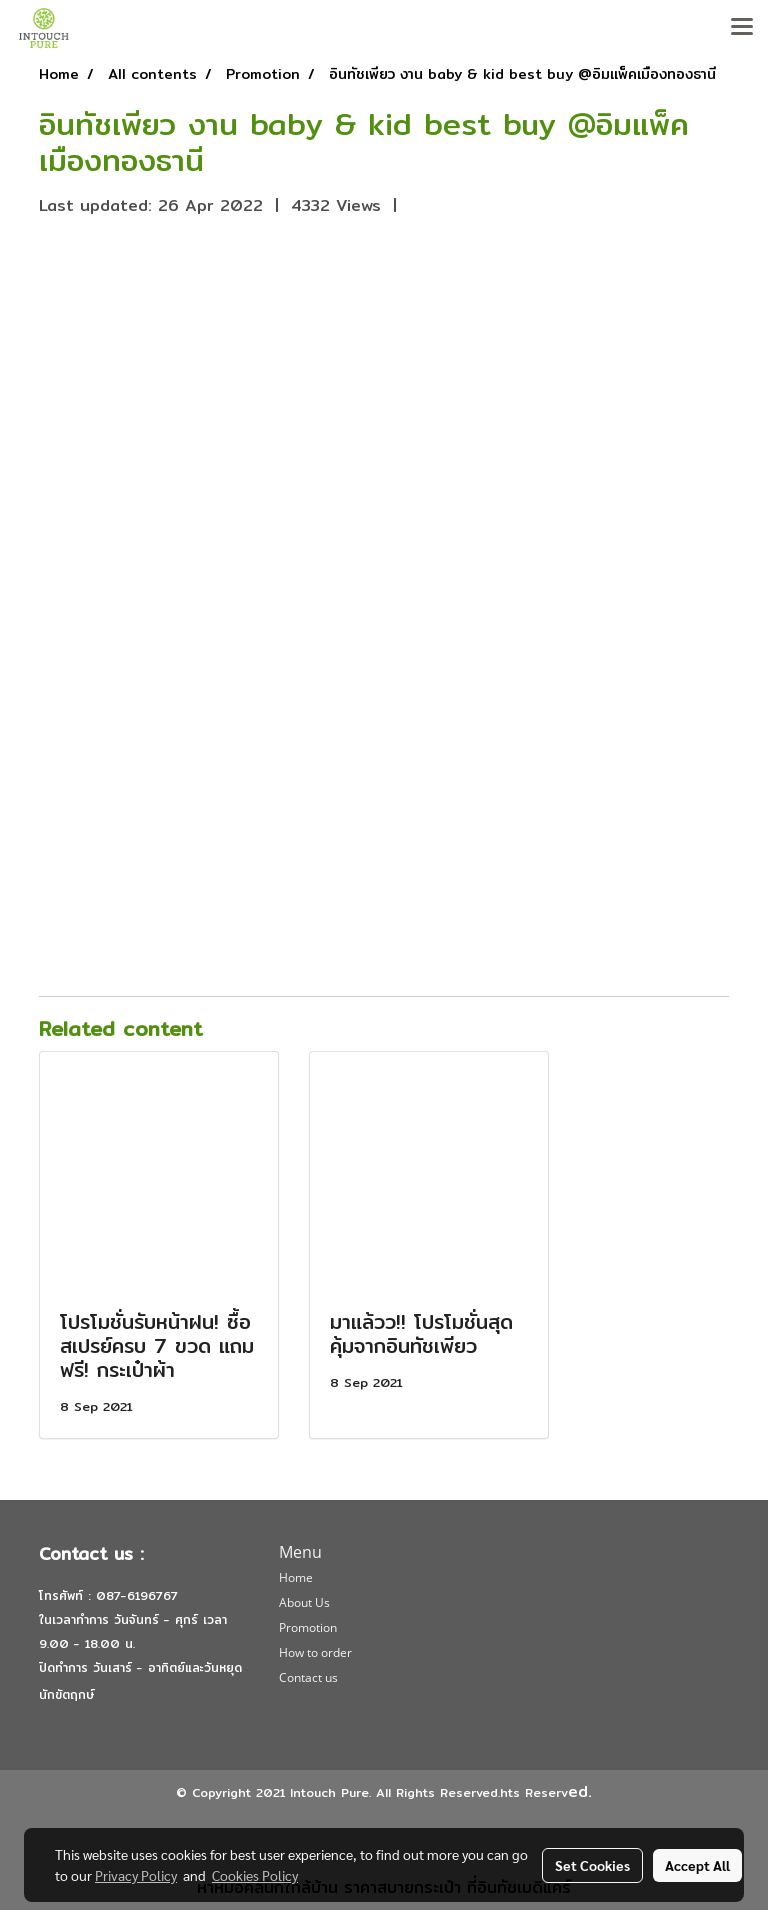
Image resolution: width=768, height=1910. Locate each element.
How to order (315, 1652)
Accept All (697, 1865)
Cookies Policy (255, 1875)
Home (296, 1577)
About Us (304, 1602)
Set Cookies (592, 1865)
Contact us (308, 1677)
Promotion (308, 1627)
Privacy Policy (136, 1875)
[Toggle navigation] (742, 28)
